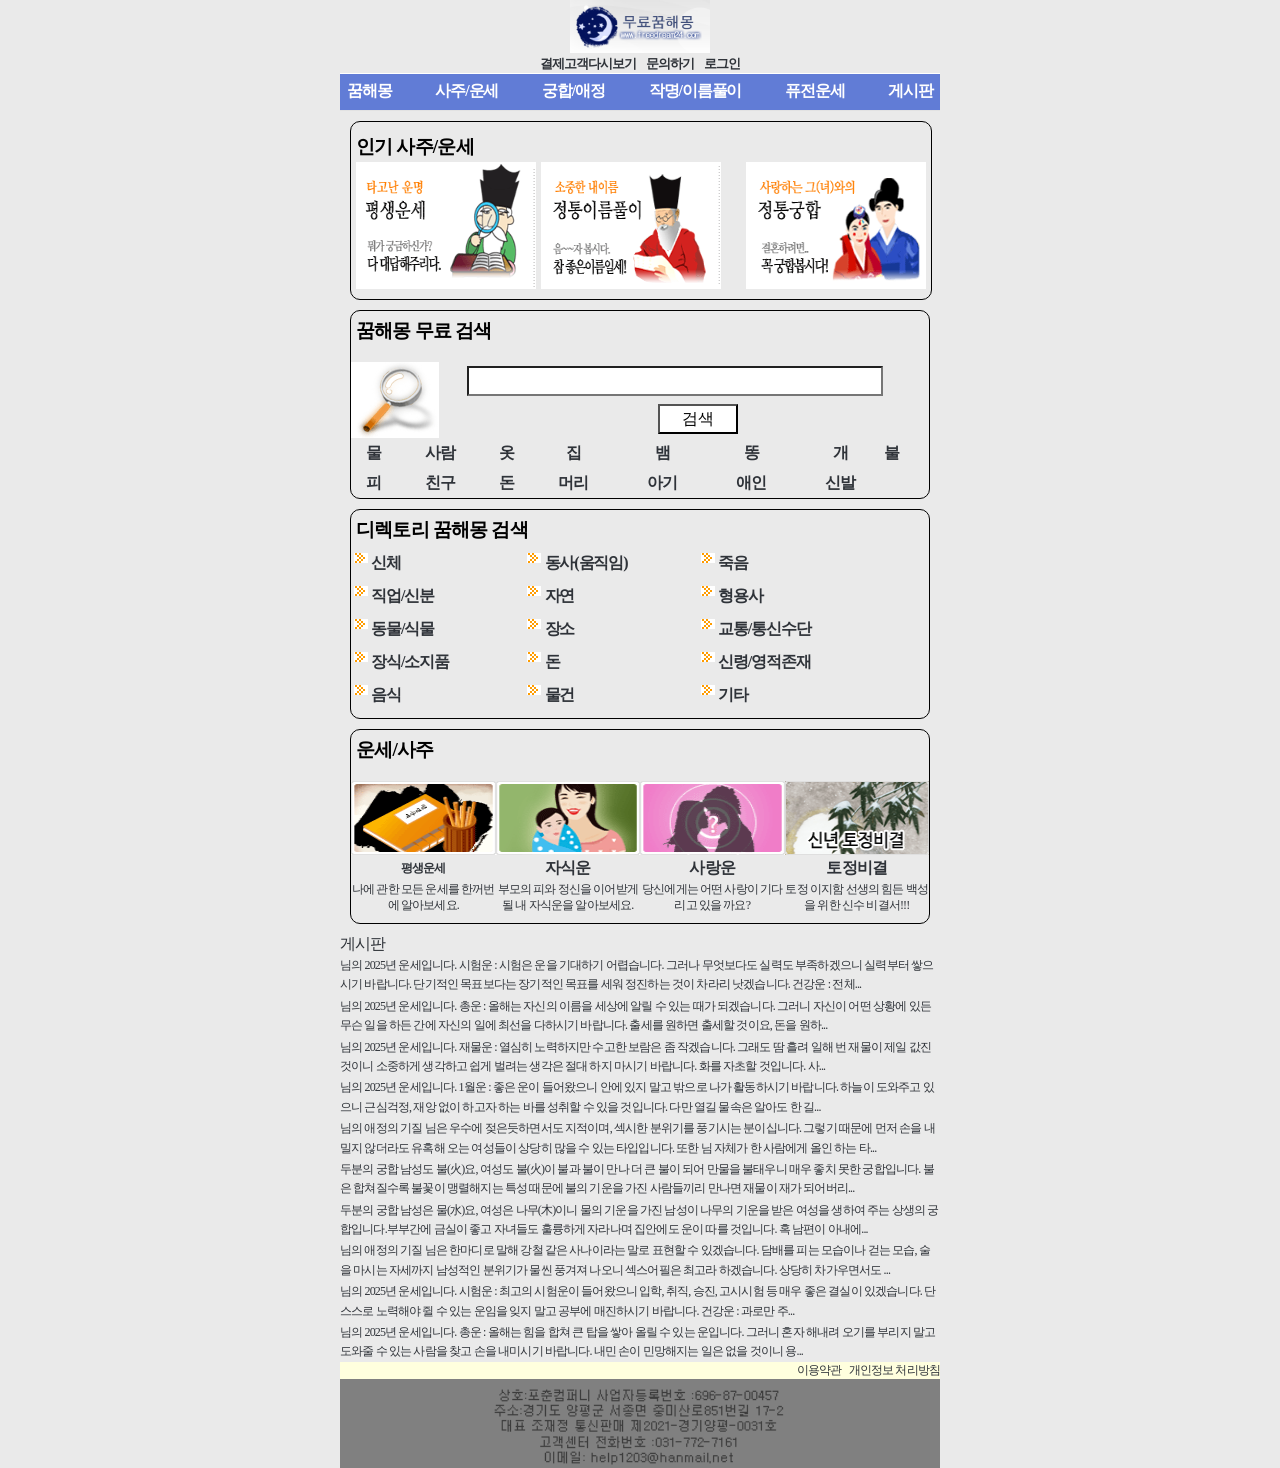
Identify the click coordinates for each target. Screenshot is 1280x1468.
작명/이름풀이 (695, 90)
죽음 (733, 562)
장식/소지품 (410, 661)
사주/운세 (466, 90)
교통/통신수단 (764, 628)
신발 (840, 482)
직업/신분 (402, 595)
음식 (386, 694)
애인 (751, 482)
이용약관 (819, 1370)
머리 (573, 482)
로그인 (722, 64)
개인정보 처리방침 (894, 1370)
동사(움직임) (586, 562)
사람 (440, 452)
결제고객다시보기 (588, 64)
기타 (733, 694)
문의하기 (670, 64)
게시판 (910, 90)
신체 (386, 562)
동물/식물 (402, 628)
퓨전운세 (815, 90)
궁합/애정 (573, 90)
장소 (560, 628)
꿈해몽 (369, 90)
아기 (662, 482)
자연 (560, 595)
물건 (560, 694)
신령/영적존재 (764, 661)
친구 (440, 482)
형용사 (740, 595)
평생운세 (423, 868)
